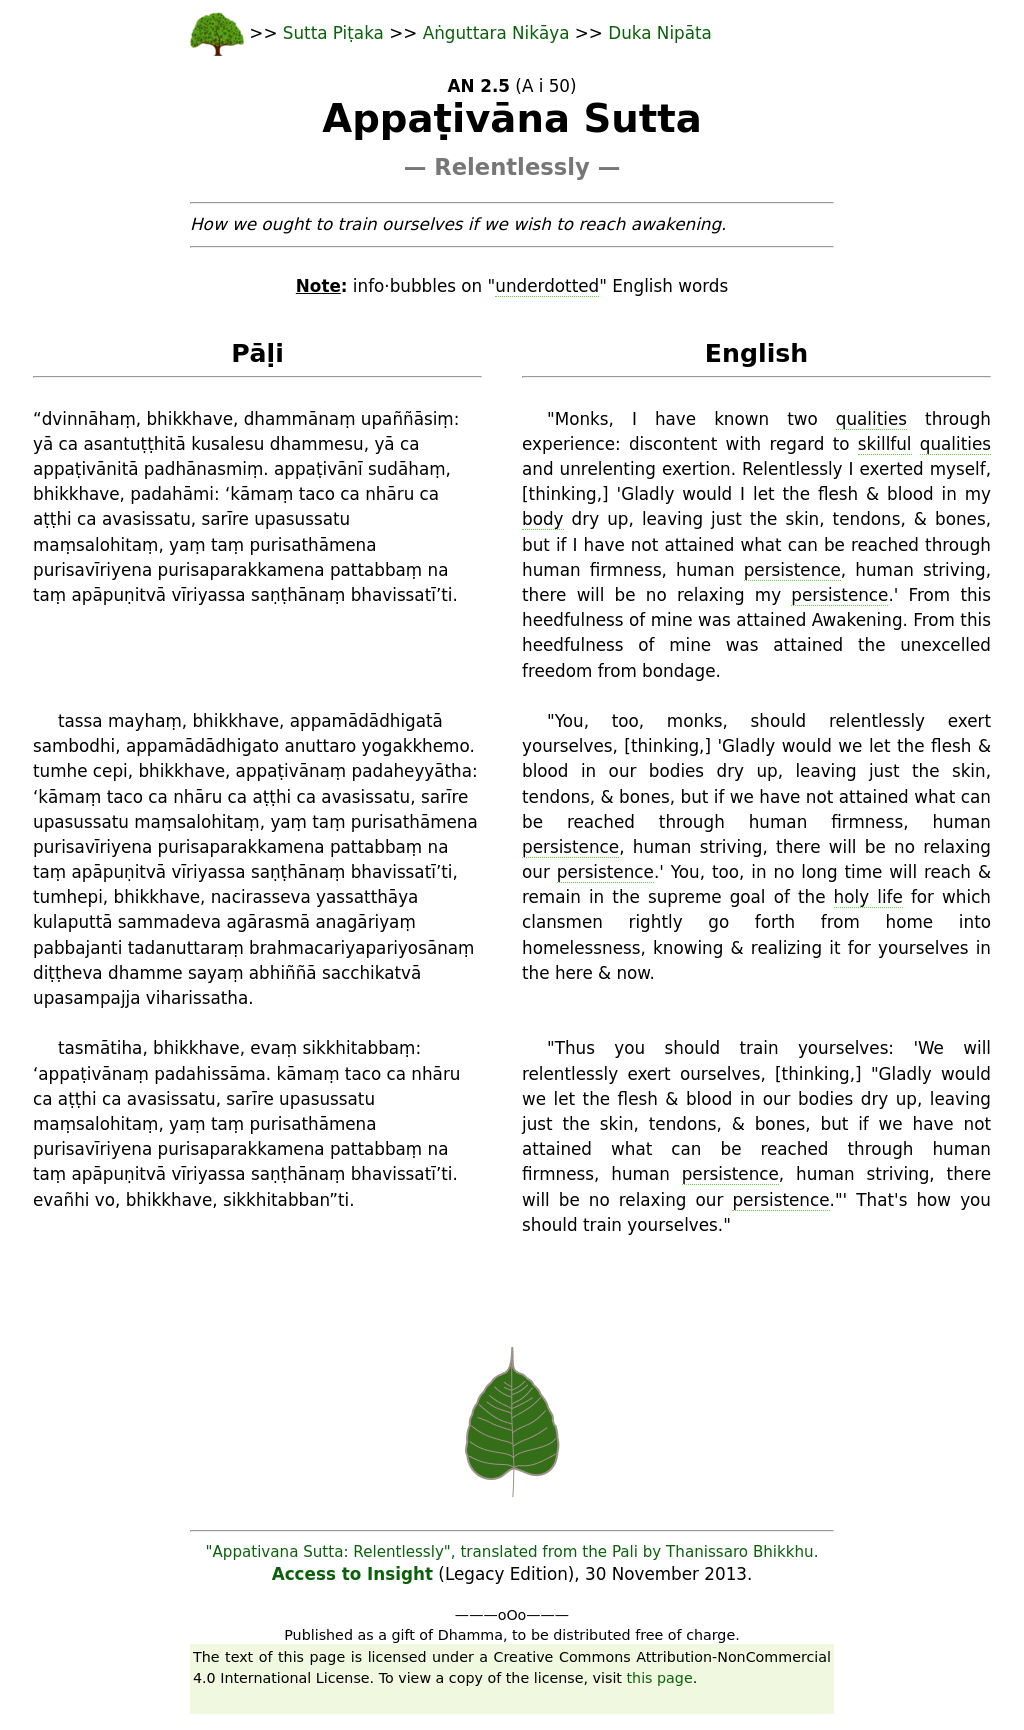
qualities (871, 419)
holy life (868, 897)
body (543, 519)
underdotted (547, 286)
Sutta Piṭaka (336, 33)
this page (660, 1678)
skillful (885, 444)
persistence (792, 570)
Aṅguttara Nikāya (496, 33)
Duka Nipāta (660, 33)
